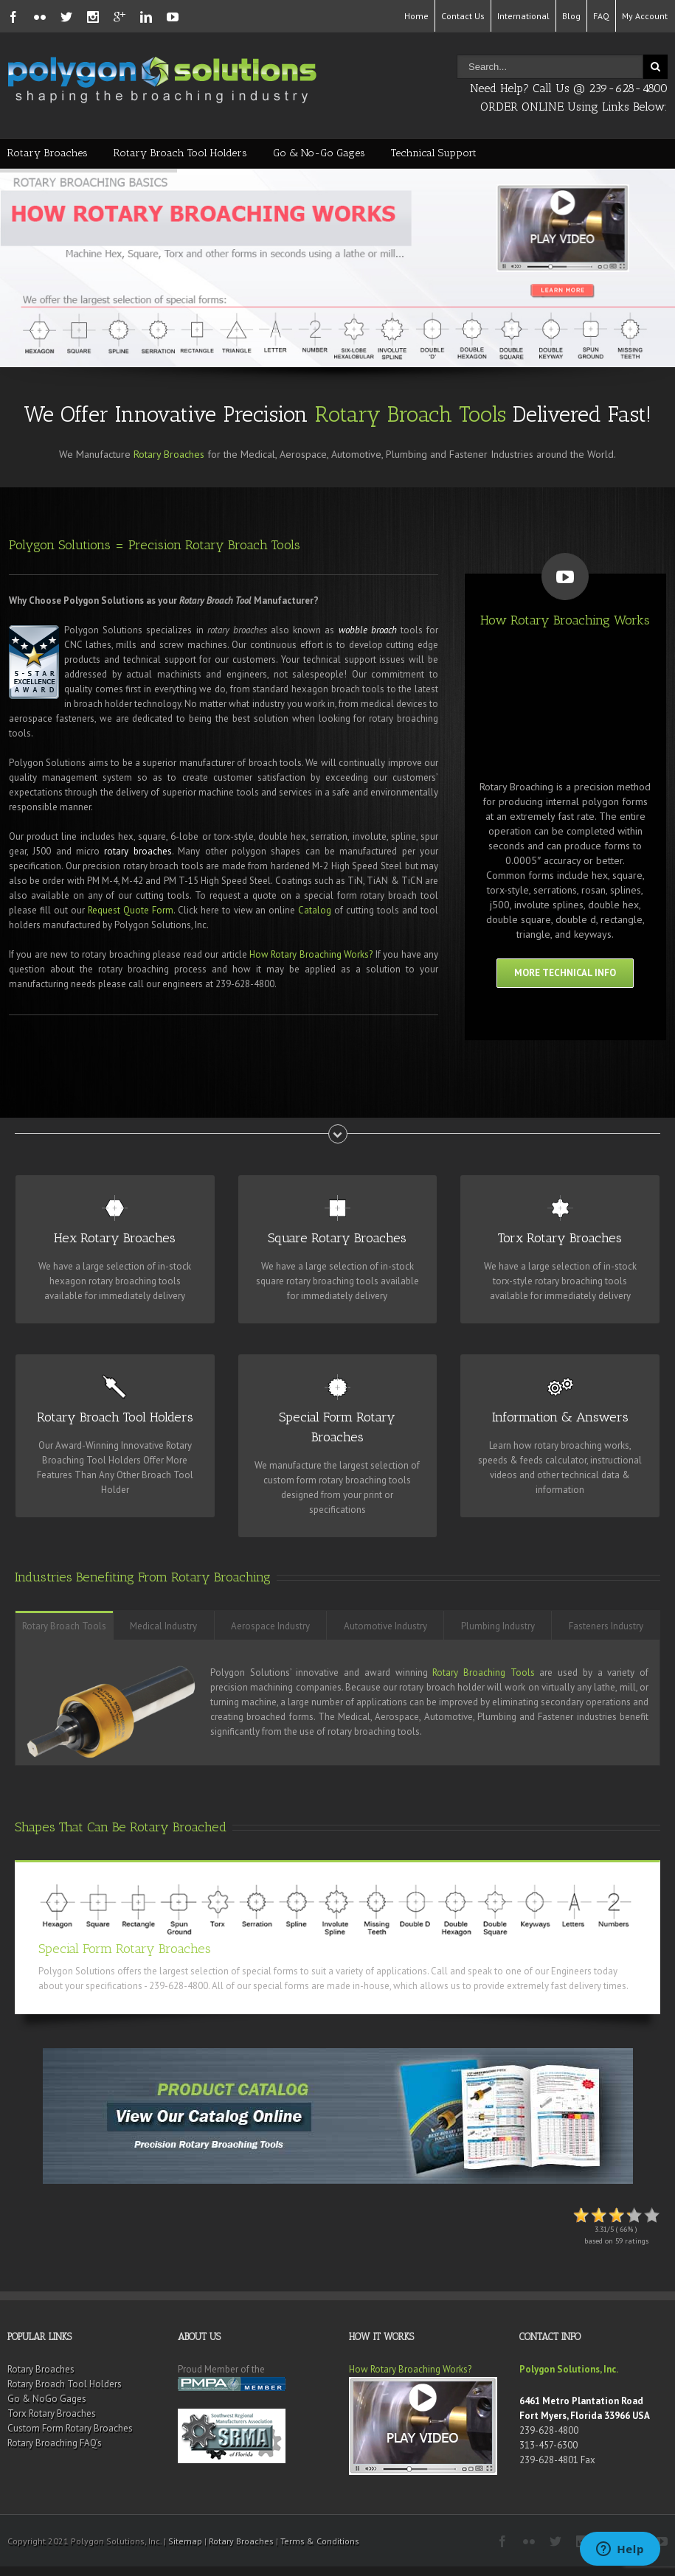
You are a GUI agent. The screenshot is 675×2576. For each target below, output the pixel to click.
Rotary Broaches (47, 153)
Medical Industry (163, 1626)
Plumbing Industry (498, 1626)
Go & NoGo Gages (46, 2398)
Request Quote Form (130, 910)
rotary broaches (137, 851)
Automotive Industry (385, 1626)
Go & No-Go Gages (319, 153)
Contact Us (463, 15)
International (523, 15)
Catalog (314, 910)
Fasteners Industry (606, 1626)
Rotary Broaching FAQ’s (54, 2443)
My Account (645, 15)
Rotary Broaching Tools (483, 1672)
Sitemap (185, 2541)
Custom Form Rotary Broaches (70, 2428)
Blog (571, 15)
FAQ (601, 15)
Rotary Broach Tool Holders (180, 153)
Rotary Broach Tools (410, 414)
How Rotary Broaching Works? (311, 954)
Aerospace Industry (270, 1626)
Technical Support (434, 153)
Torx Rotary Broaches (51, 2413)
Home (416, 15)
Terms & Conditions (319, 2541)
